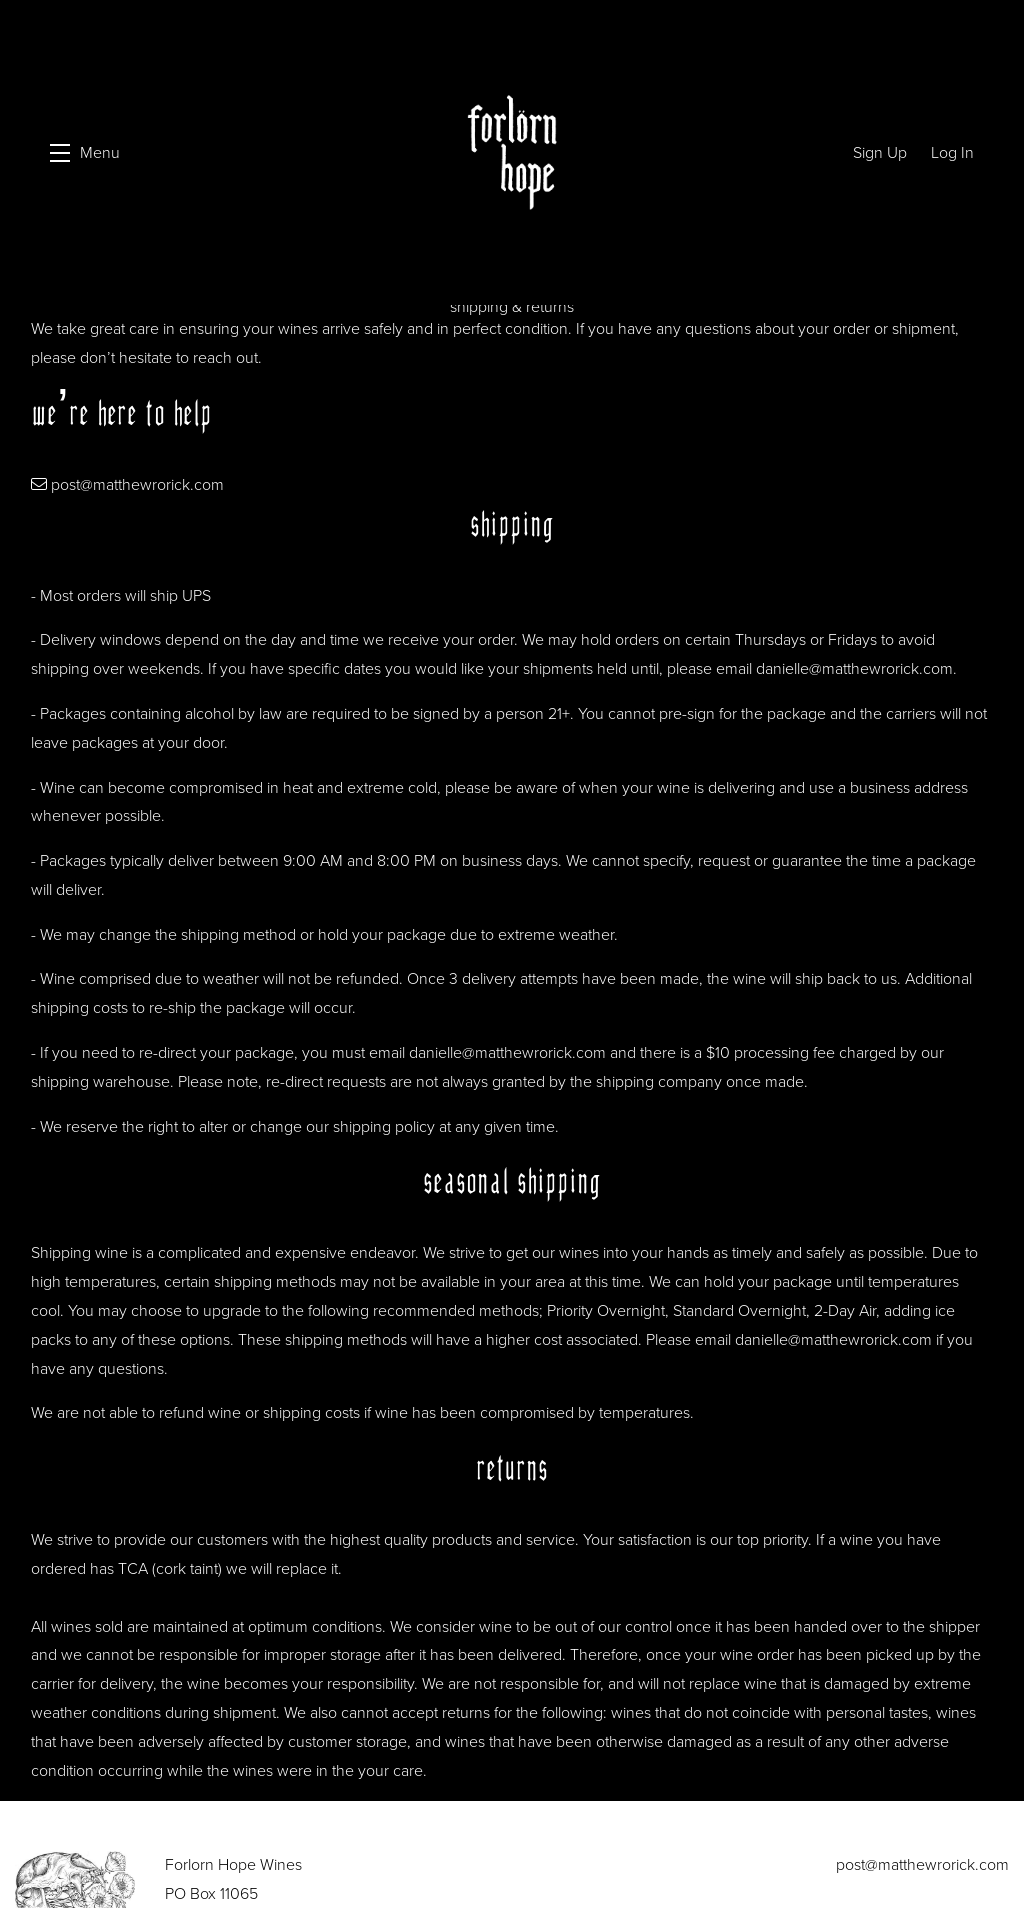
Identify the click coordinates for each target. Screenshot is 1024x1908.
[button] (85, 152)
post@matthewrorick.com (137, 479)
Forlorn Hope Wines (512, 152)
